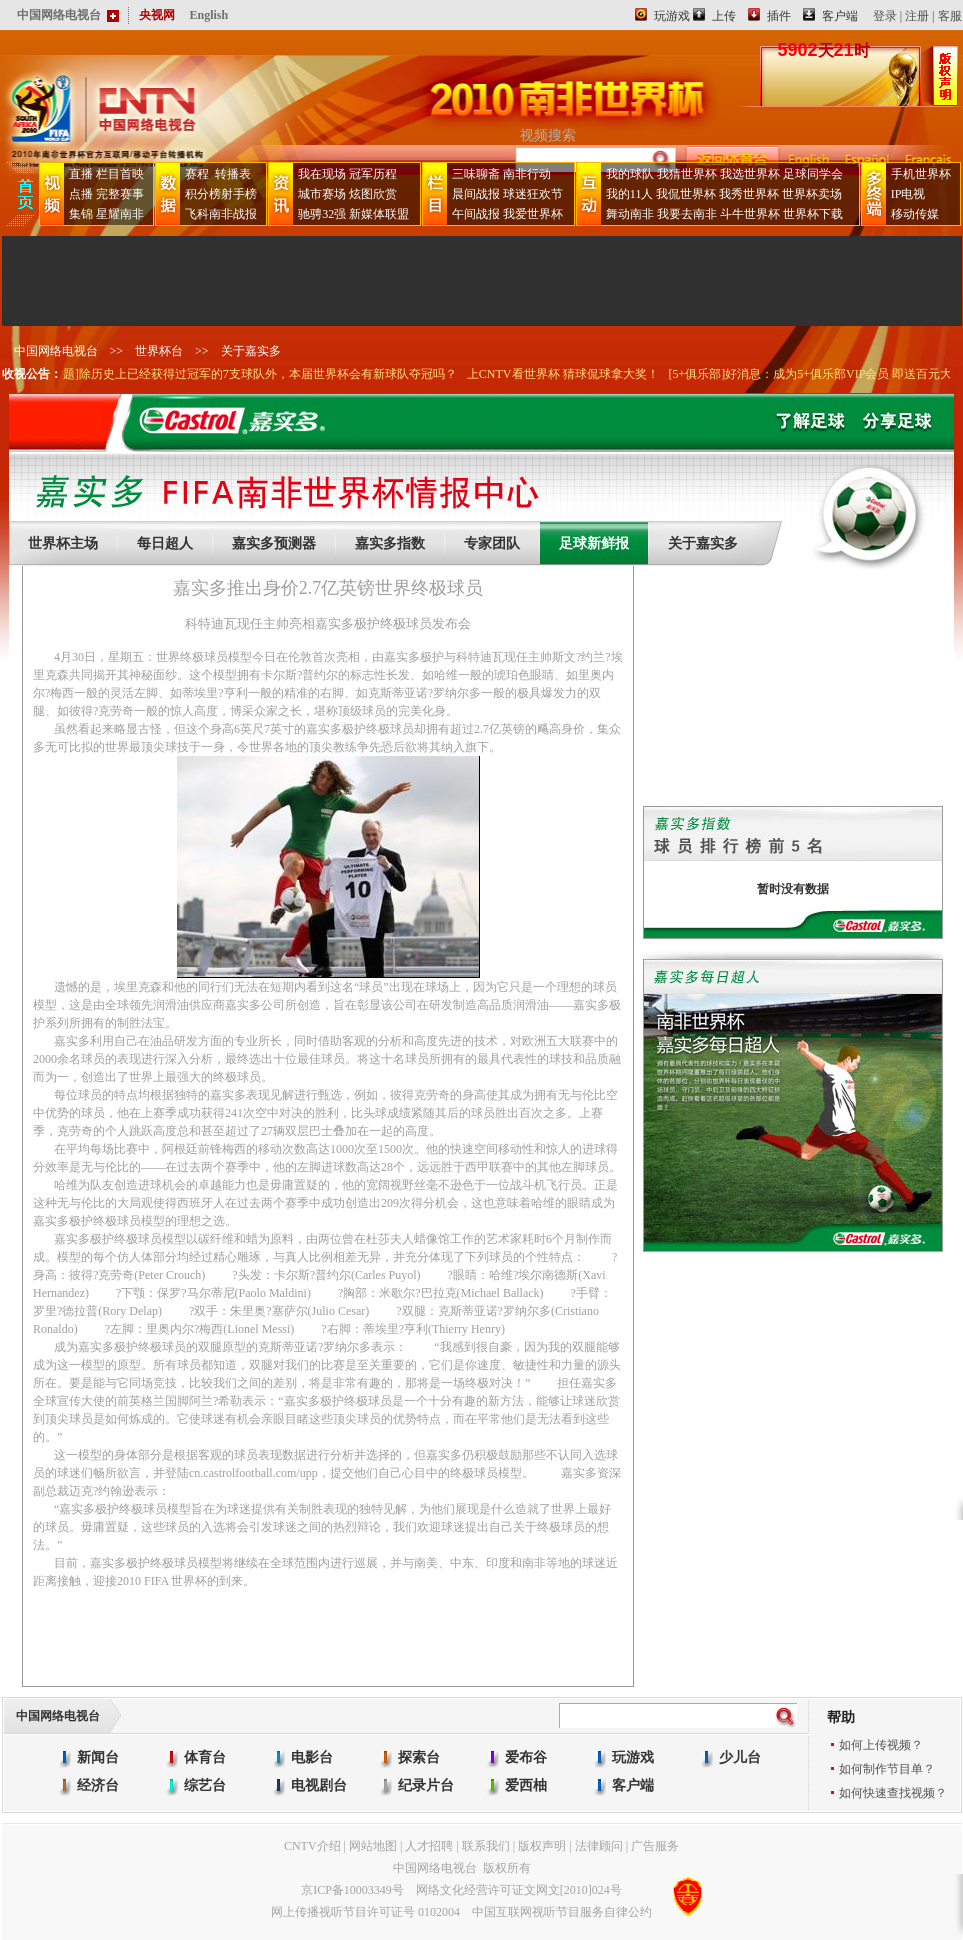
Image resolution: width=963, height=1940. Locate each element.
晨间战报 (476, 194)
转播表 (231, 174)
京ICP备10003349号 (352, 1890)
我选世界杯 (750, 174)
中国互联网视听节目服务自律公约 (562, 1912)
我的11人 (630, 194)
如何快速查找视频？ (893, 1793)
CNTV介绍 (312, 1846)
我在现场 (322, 174)
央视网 (157, 15)
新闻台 (98, 1757)
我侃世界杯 (686, 194)
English (209, 15)
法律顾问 (599, 1846)
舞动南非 (630, 214)
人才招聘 (429, 1846)
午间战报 (476, 214)
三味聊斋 (476, 174)
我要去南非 (687, 214)
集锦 (81, 214)
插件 (779, 16)
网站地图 (373, 1846)
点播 (81, 194)
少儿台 (740, 1757)
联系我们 (486, 1846)
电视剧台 (319, 1785)
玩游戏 (672, 16)
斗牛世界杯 (750, 214)
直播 (81, 174)
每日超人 (165, 543)
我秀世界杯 (749, 194)
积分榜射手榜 (221, 194)
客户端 (840, 16)
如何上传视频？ (881, 1745)
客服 (950, 16)
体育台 (205, 1757)
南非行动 (527, 174)
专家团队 (492, 543)
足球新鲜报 (594, 543)
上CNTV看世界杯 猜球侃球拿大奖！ (593, 374)
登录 (885, 16)
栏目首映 (120, 174)
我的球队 (630, 174)
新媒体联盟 (379, 214)
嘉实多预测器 (274, 543)
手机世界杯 (921, 174)
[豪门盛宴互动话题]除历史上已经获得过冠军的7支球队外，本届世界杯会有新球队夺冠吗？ (246, 374)
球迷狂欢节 (533, 194)
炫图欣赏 (373, 194)
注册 (917, 16)
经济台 (98, 1785)
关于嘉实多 (251, 351)
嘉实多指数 (390, 543)
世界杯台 (159, 351)
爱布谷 (526, 1757)
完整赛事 (120, 194)
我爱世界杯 (533, 214)
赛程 (197, 174)
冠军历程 (373, 174)
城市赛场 (322, 194)
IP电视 (908, 194)
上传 (724, 16)
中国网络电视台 (56, 351)
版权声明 (542, 1846)
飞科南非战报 (221, 214)
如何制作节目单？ (887, 1769)
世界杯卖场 (812, 194)
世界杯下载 (813, 214)
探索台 (419, 1757)
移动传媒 (915, 214)
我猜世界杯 (687, 174)
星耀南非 (120, 214)
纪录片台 (426, 1785)
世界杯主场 (63, 543)
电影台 (312, 1757)
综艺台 (205, 1785)
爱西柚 (526, 1785)
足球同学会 (813, 174)
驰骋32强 (322, 214)
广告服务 (655, 1846)
